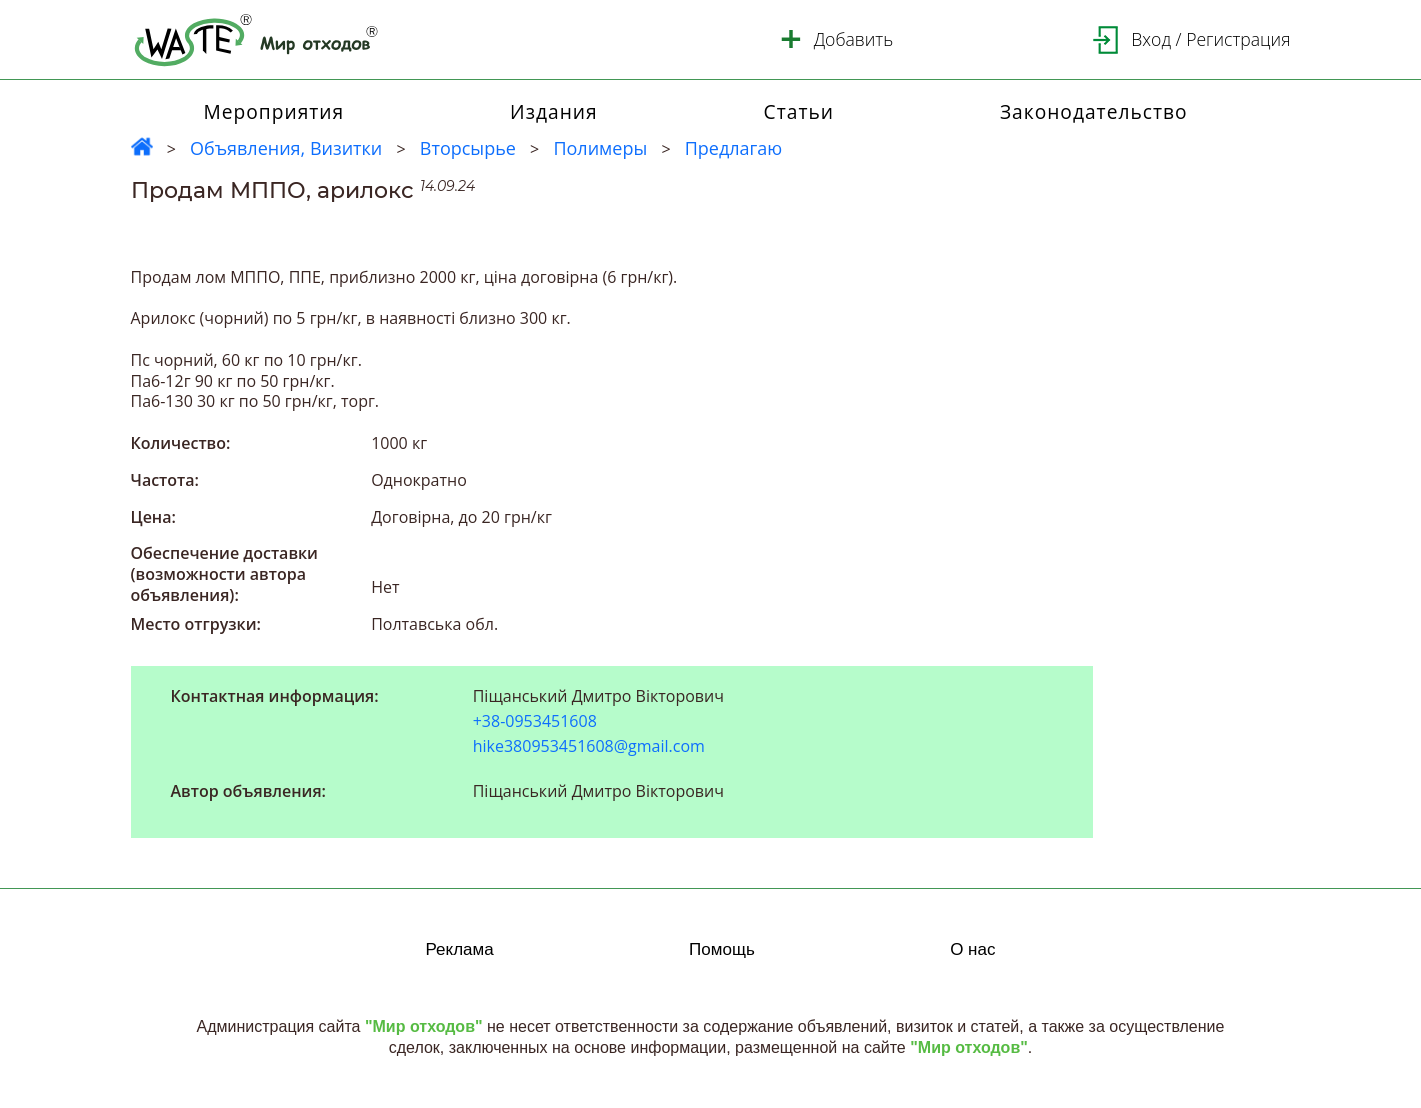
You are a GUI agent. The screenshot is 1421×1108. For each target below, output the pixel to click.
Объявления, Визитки (286, 148)
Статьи (799, 111)
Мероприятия (273, 111)
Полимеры (600, 148)
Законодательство (1094, 111)
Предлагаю (734, 148)
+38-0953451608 (535, 721)
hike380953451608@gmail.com (589, 746)
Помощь (722, 949)
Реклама (460, 949)
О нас (972, 949)
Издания (554, 111)
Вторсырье (468, 148)
